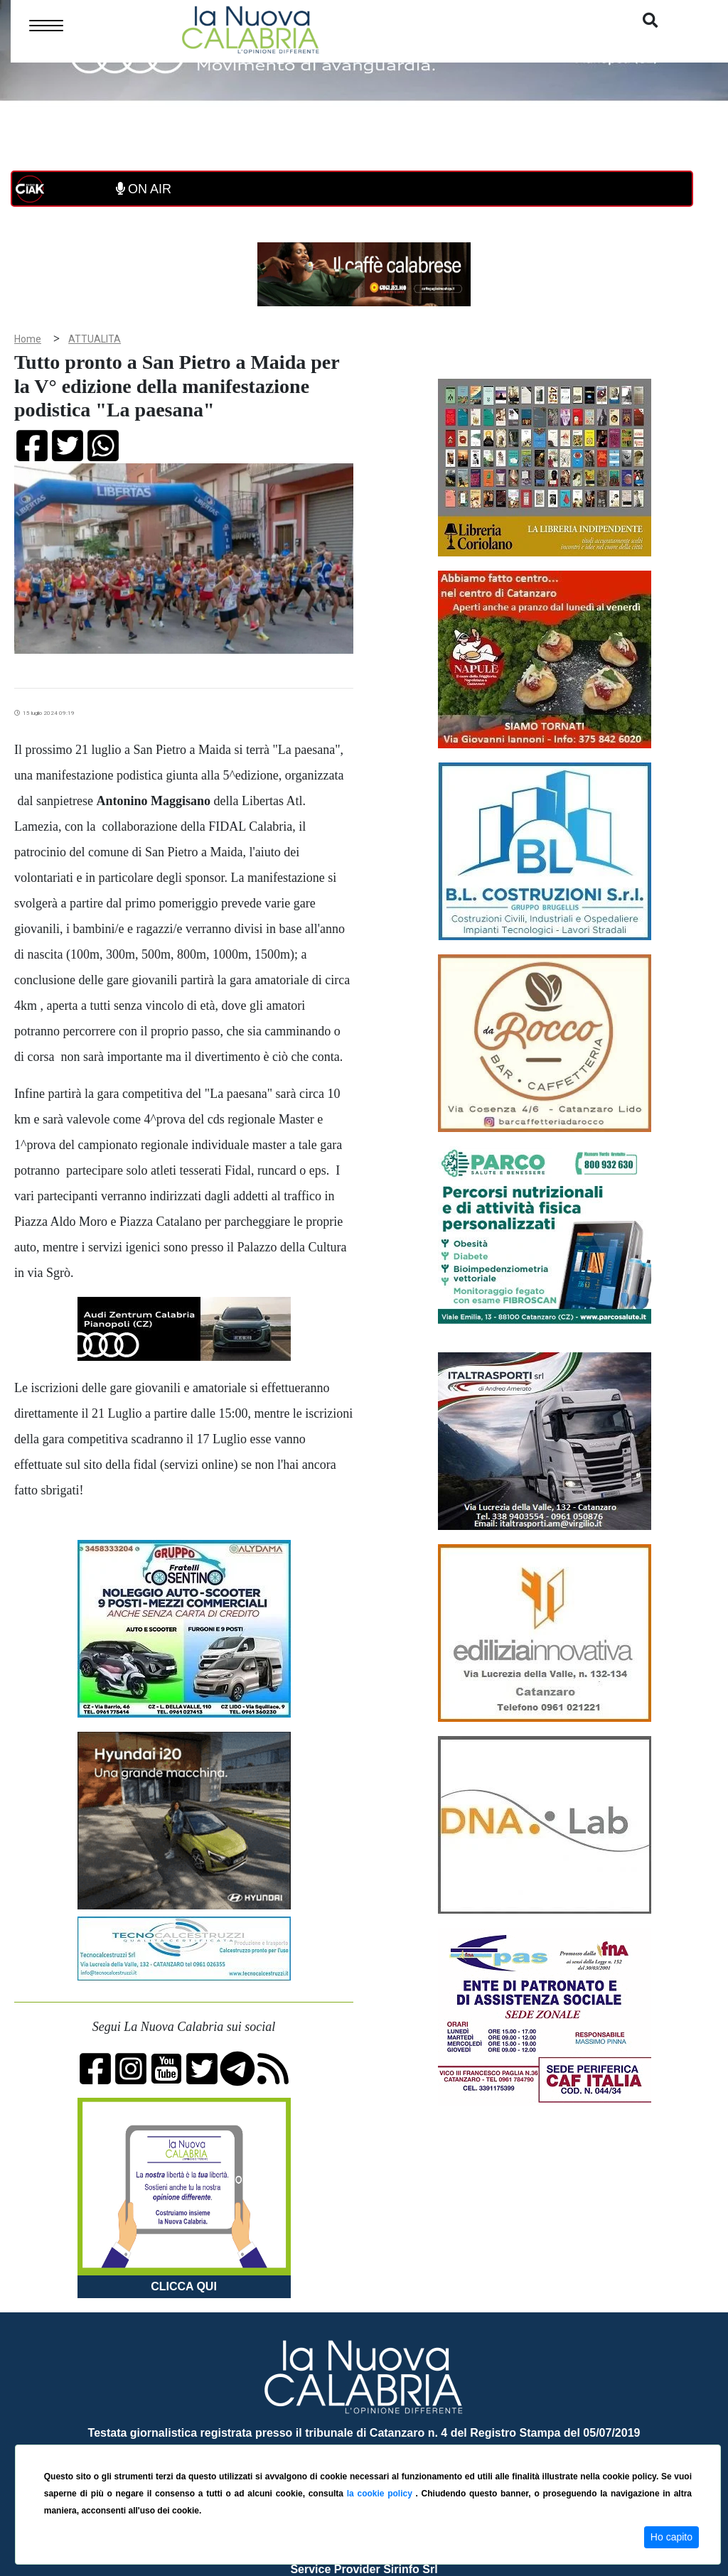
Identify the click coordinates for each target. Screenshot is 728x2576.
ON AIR (143, 189)
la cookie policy (381, 2494)
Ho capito (671, 2537)
